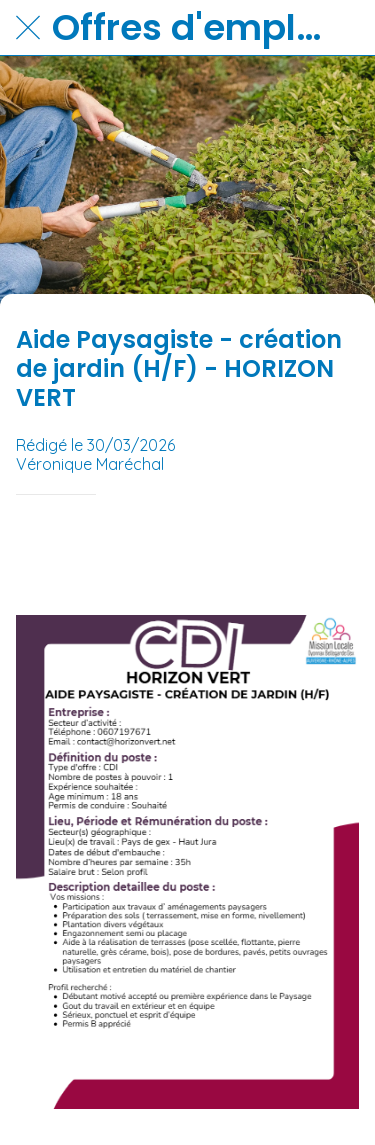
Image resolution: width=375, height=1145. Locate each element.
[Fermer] (28, 28)
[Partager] (335, 555)
